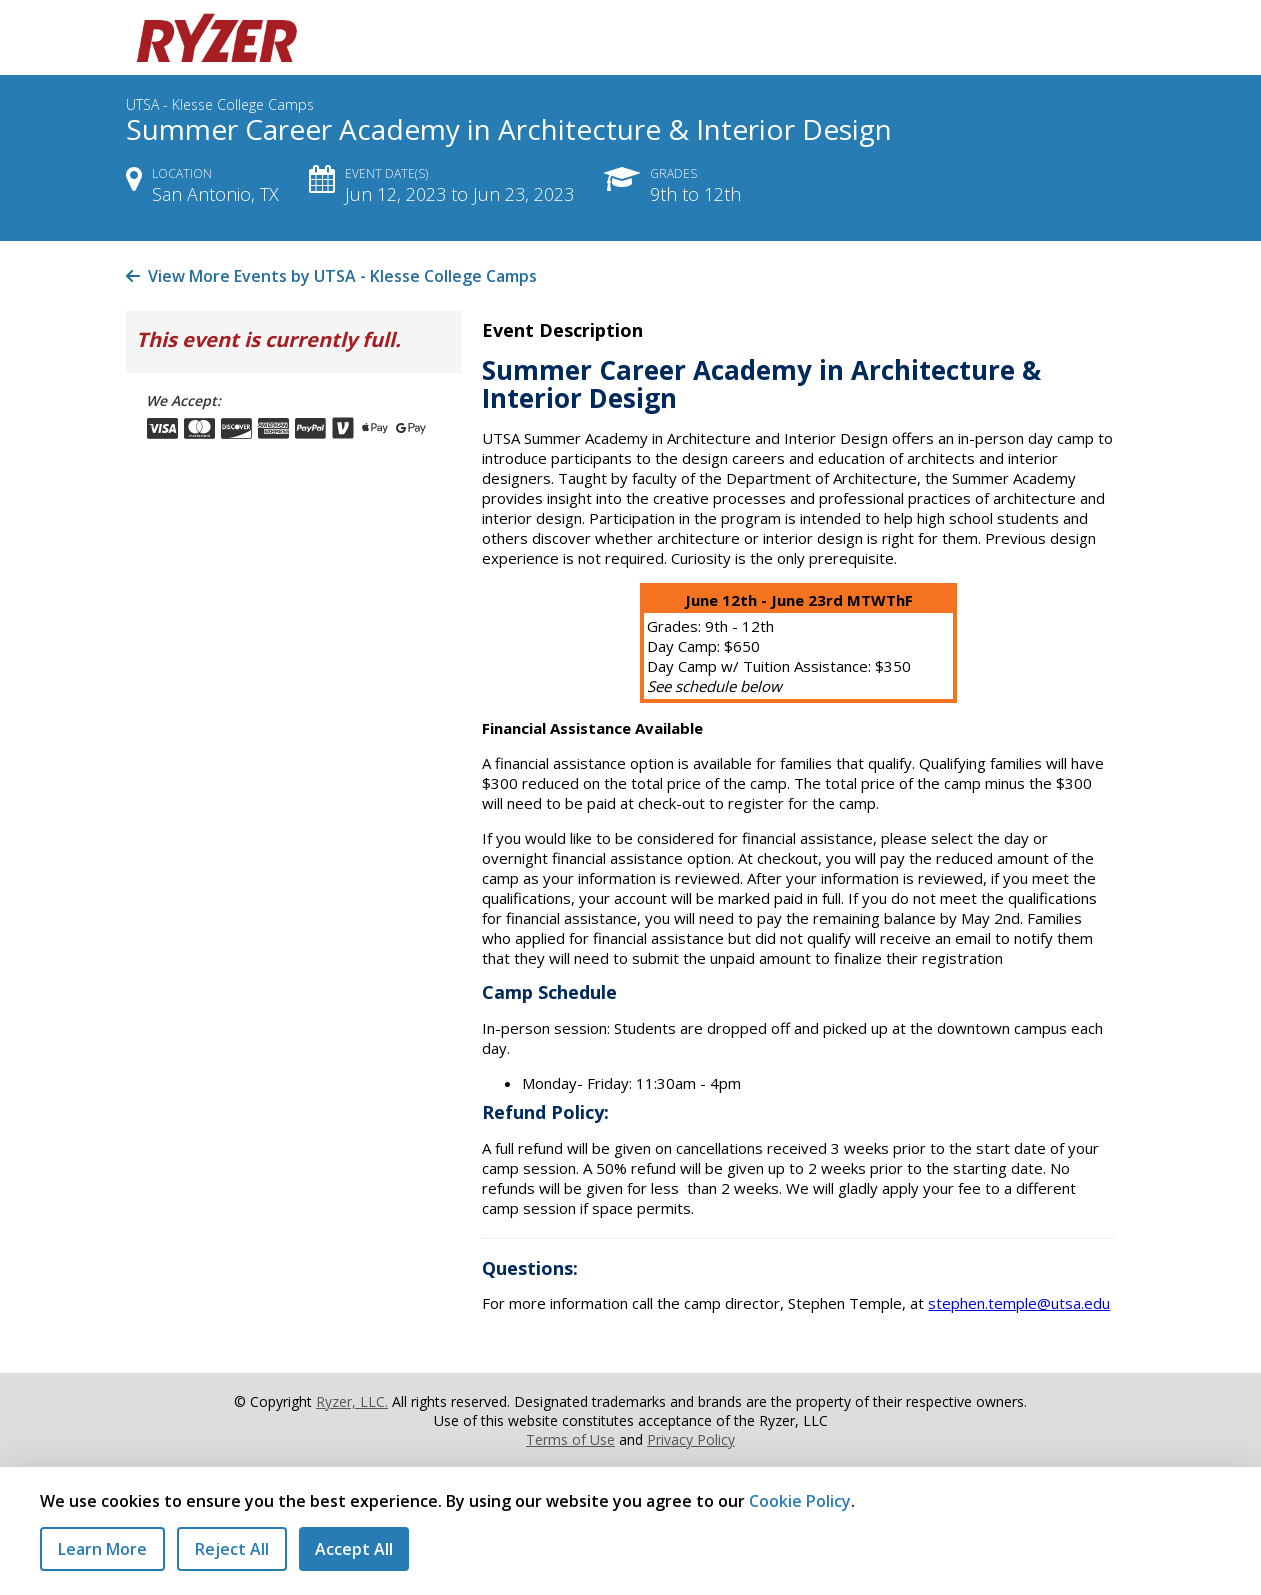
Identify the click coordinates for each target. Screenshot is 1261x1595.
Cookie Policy (800, 1501)
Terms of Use (570, 1439)
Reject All (232, 1549)
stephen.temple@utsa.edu (1019, 1303)
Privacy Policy (691, 1439)
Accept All (354, 1549)
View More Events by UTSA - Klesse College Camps (331, 276)
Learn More (102, 1549)
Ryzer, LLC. (352, 1401)
